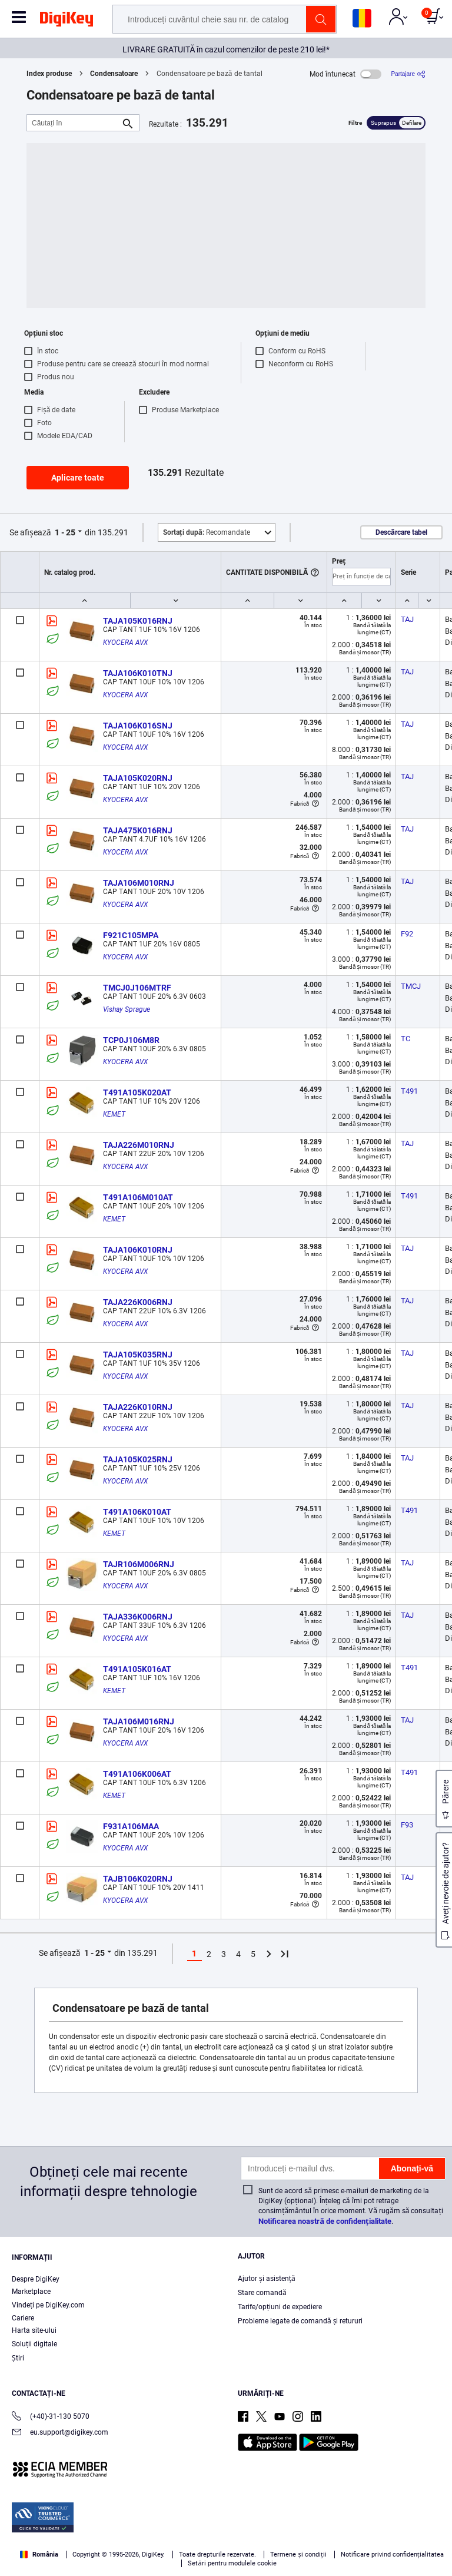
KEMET (114, 1114)
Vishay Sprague (126, 1009)
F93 (407, 1824)
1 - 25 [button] (65, 532)
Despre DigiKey (35, 2279)
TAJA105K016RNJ (137, 620)
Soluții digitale (34, 2344)
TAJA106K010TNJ (137, 673)
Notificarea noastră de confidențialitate (324, 2221)
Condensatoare (114, 73)
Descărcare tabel (401, 532)
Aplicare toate (77, 477)
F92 (407, 933)
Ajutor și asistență (266, 2278)
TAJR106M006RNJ (138, 1564)
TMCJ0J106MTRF (137, 987)
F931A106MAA (131, 1826)
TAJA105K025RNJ (137, 1459)
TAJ (407, 619)
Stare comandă (262, 2293)
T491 (409, 1091)
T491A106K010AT (137, 1512)
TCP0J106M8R (131, 1040)
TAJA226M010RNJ (138, 1145)
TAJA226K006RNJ (137, 1302)
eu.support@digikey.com (60, 2433)
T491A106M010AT (138, 1197)
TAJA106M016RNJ (138, 1721)
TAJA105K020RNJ (137, 778)
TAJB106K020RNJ (137, 1878)
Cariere (23, 2318)
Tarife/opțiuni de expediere (280, 2307)
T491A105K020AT (137, 1092)
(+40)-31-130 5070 (50, 2417)
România (39, 2554)
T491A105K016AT (137, 1669)
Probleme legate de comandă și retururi (300, 2321)
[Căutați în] (73, 123)
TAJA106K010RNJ (137, 1249)
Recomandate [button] (206, 532)
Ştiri (18, 2358)
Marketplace (31, 2291)
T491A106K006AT (137, 1774)
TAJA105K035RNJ (137, 1354)
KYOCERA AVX (125, 642)
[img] (66, 21)
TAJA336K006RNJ (137, 1616)
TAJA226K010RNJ (137, 1407)
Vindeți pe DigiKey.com (48, 2305)
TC (405, 1038)
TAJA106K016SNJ (137, 725)
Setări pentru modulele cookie (232, 2563)
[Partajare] (408, 74)
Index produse (49, 73)
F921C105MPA (130, 935)
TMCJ (411, 986)
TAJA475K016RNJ (137, 830)
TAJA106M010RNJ (138, 883)
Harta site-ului (34, 2330)
